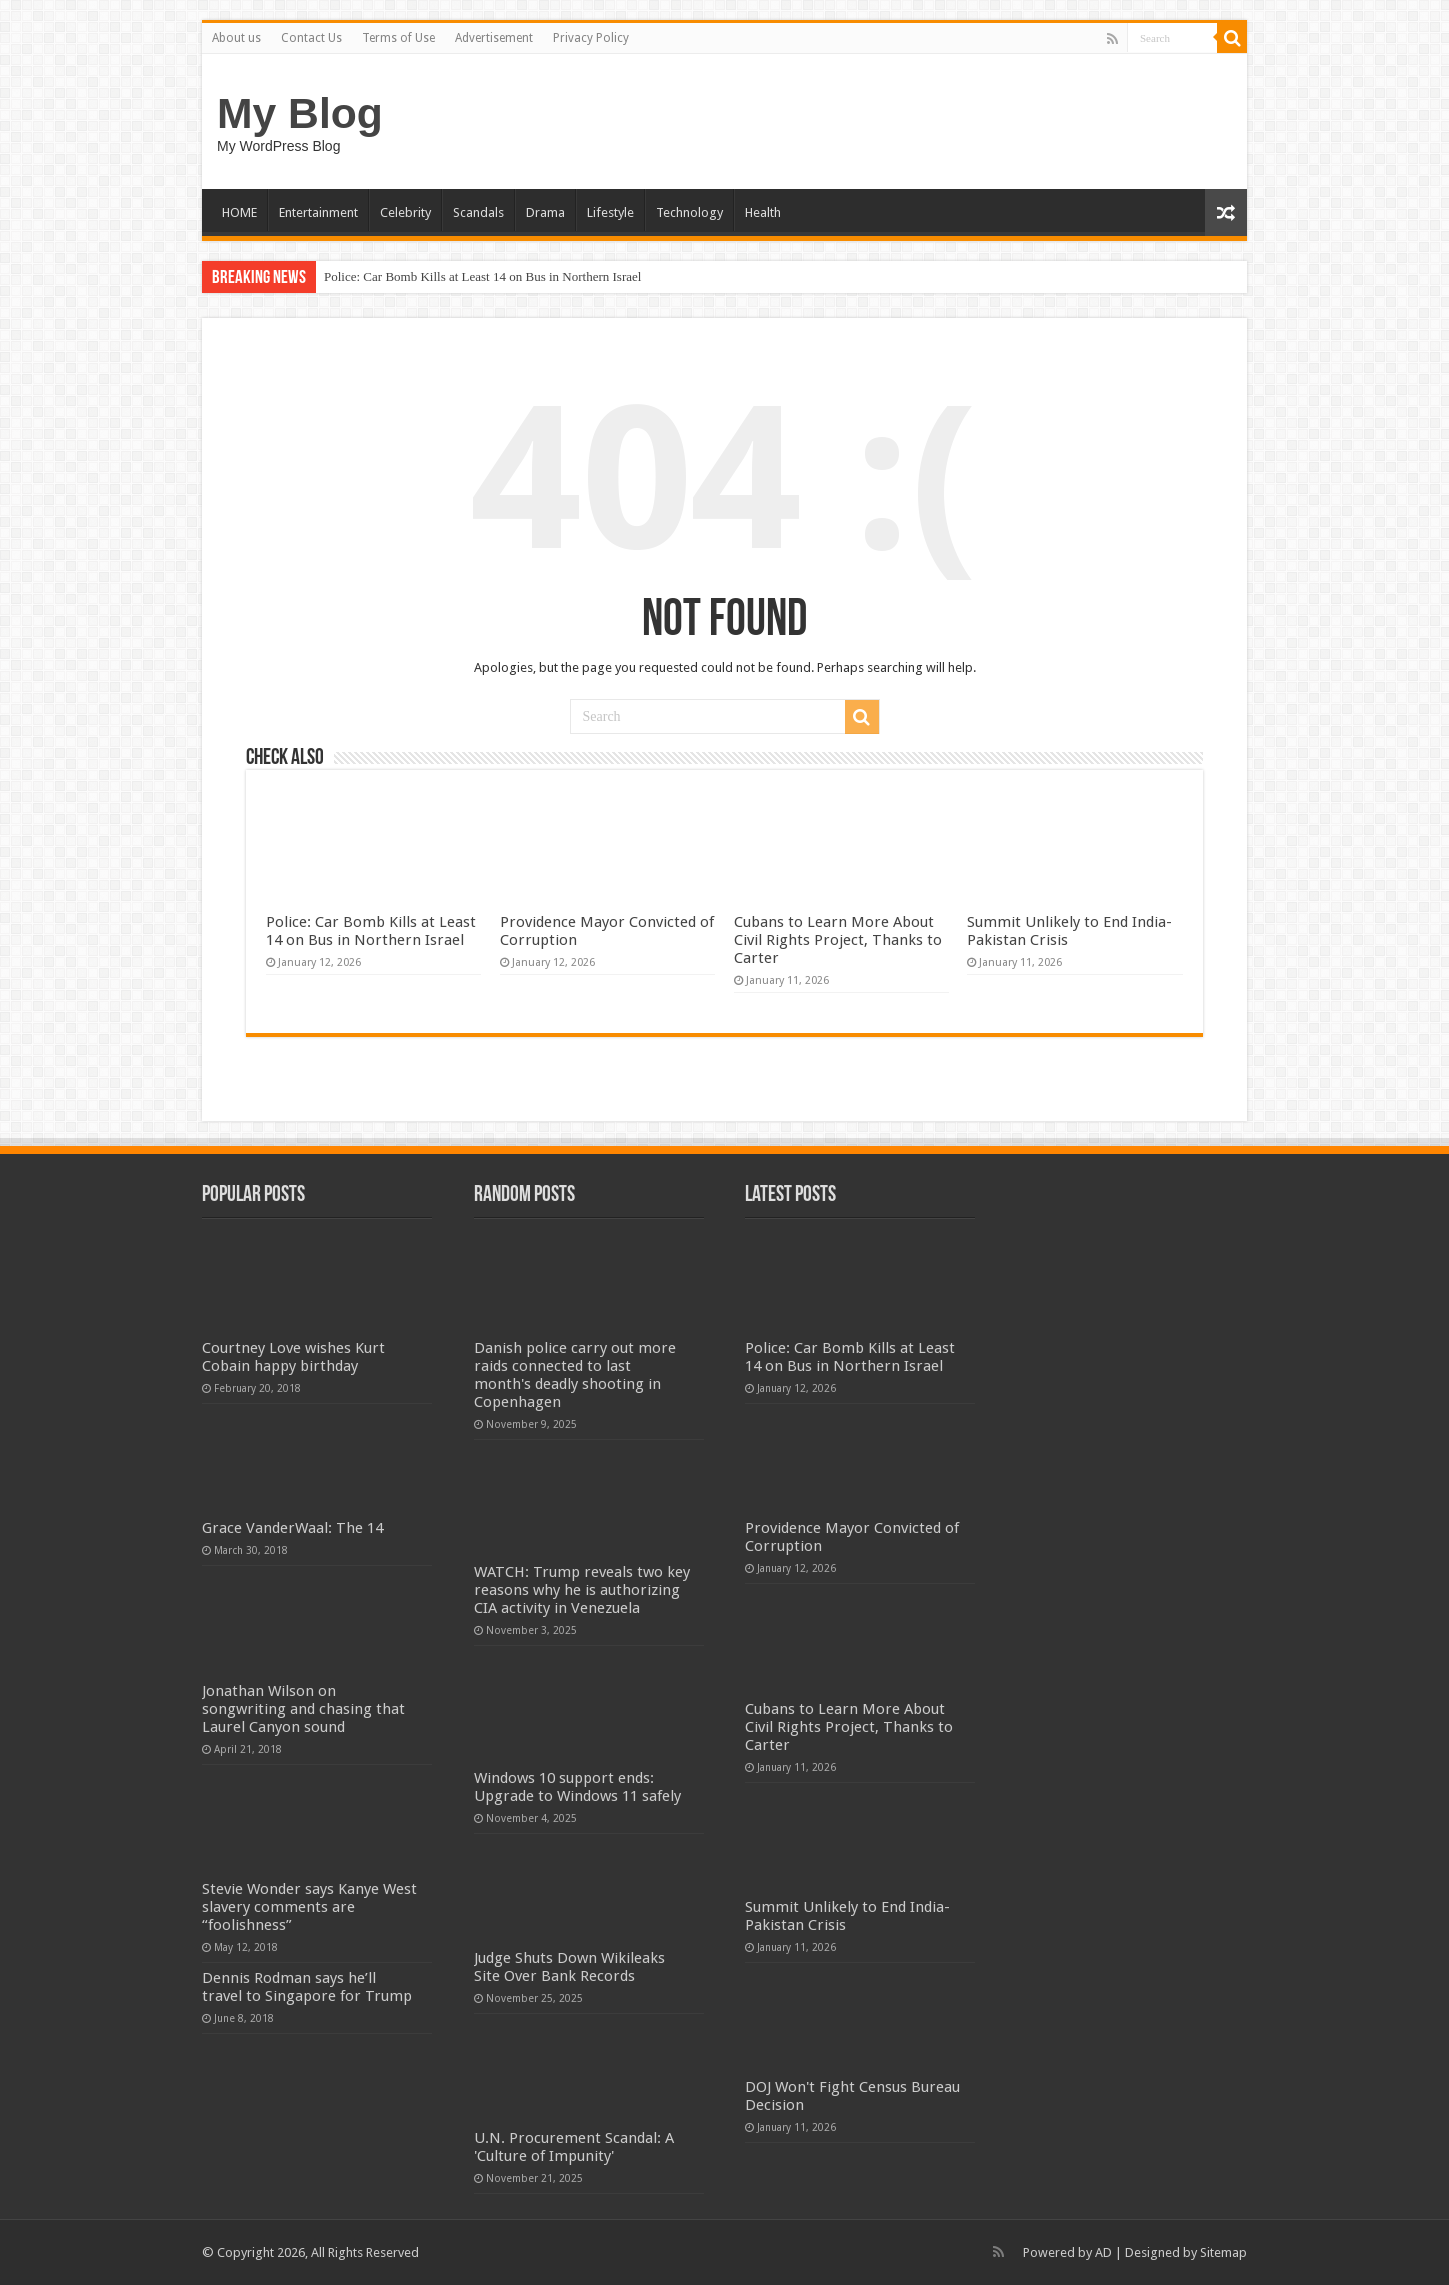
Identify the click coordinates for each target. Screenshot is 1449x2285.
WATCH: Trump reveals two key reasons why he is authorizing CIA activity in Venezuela (582, 1590)
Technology (689, 212)
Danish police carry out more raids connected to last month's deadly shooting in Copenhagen (575, 1375)
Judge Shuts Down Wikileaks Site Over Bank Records (569, 1967)
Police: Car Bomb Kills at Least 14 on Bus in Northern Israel (482, 276)
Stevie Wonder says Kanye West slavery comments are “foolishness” (309, 1907)
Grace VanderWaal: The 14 (292, 1528)
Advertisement (494, 38)
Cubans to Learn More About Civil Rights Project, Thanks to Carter (838, 940)
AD (1103, 2252)
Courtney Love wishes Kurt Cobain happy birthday (293, 1357)
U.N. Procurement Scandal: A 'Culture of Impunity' (574, 2147)
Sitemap (1223, 2252)
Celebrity (405, 212)
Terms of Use (398, 38)
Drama (545, 212)
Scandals (478, 212)
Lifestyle (610, 212)
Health (763, 212)
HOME (239, 212)
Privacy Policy (591, 38)
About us (236, 38)
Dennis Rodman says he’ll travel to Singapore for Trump (307, 1987)
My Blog (300, 113)
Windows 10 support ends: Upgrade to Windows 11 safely (577, 1787)
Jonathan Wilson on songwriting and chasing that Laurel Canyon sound (303, 1709)
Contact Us (311, 38)
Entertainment (318, 212)
